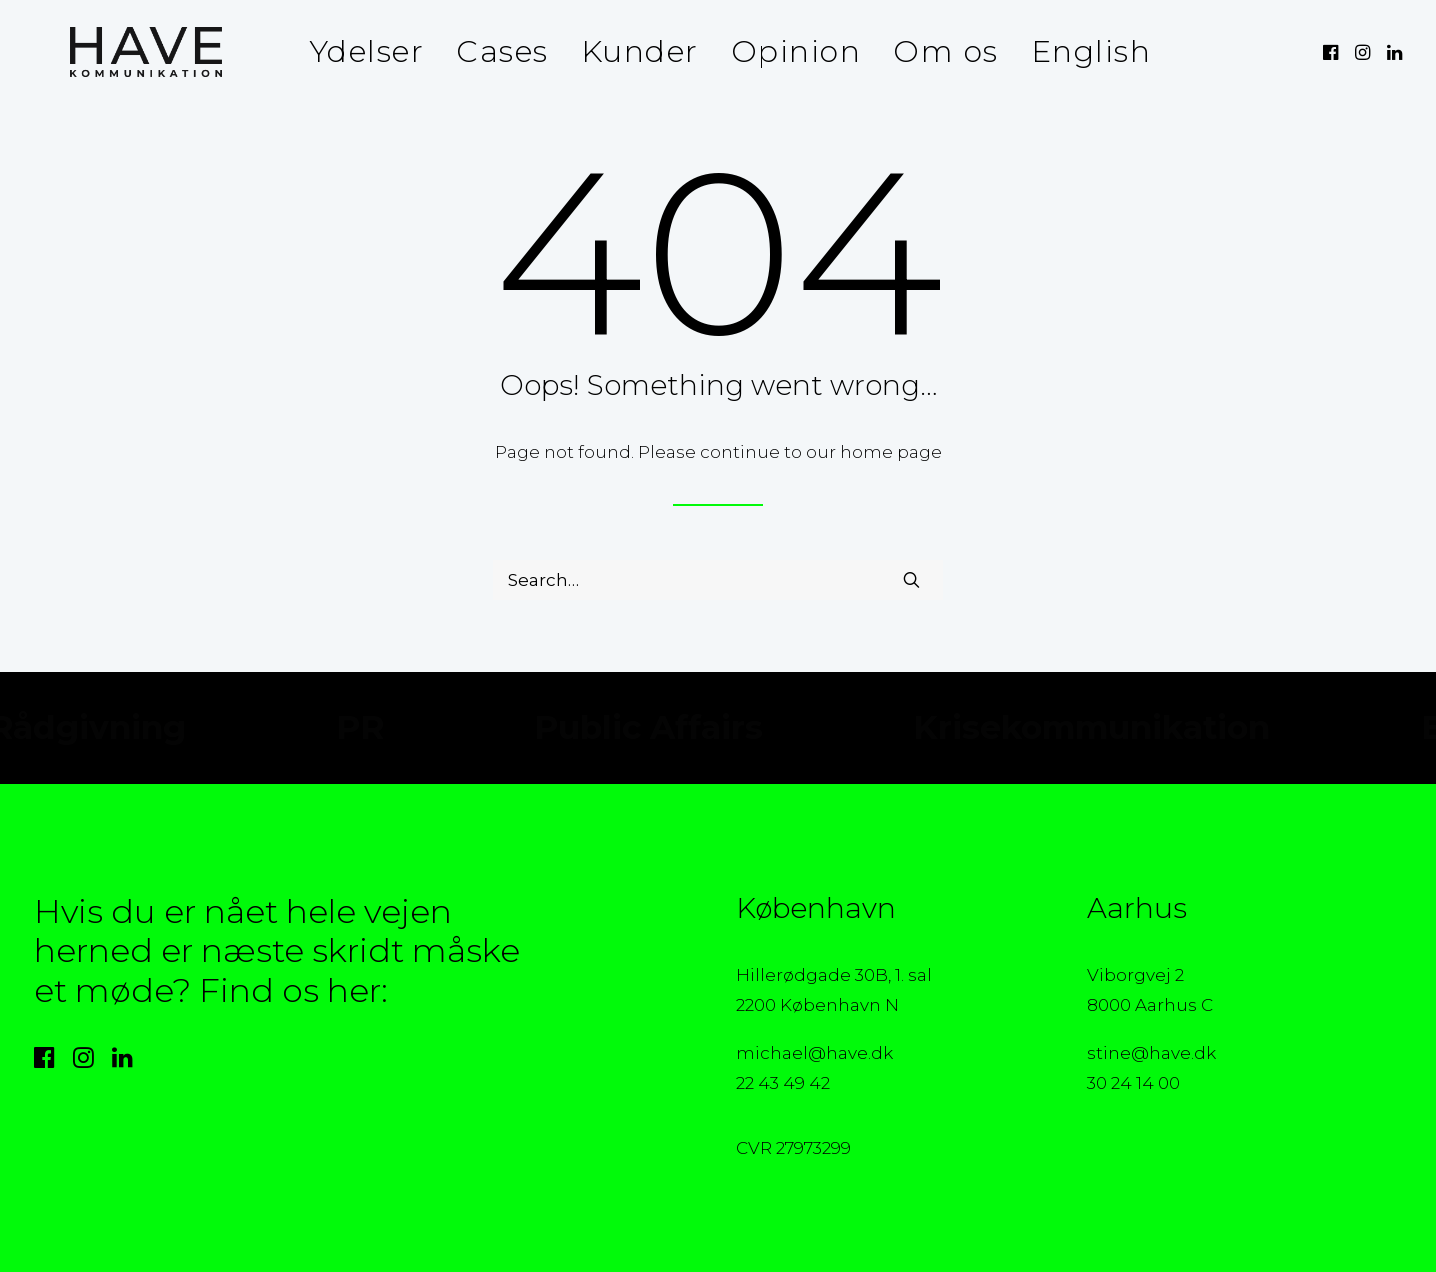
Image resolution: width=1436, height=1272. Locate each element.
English (1079, 51)
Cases (490, 51)
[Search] (718, 580)
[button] (1332, 52)
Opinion (784, 51)
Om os (934, 51)
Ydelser (355, 51)
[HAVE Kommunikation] (110, 52)
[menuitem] (355, 52)
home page (891, 452)
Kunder (628, 51)
